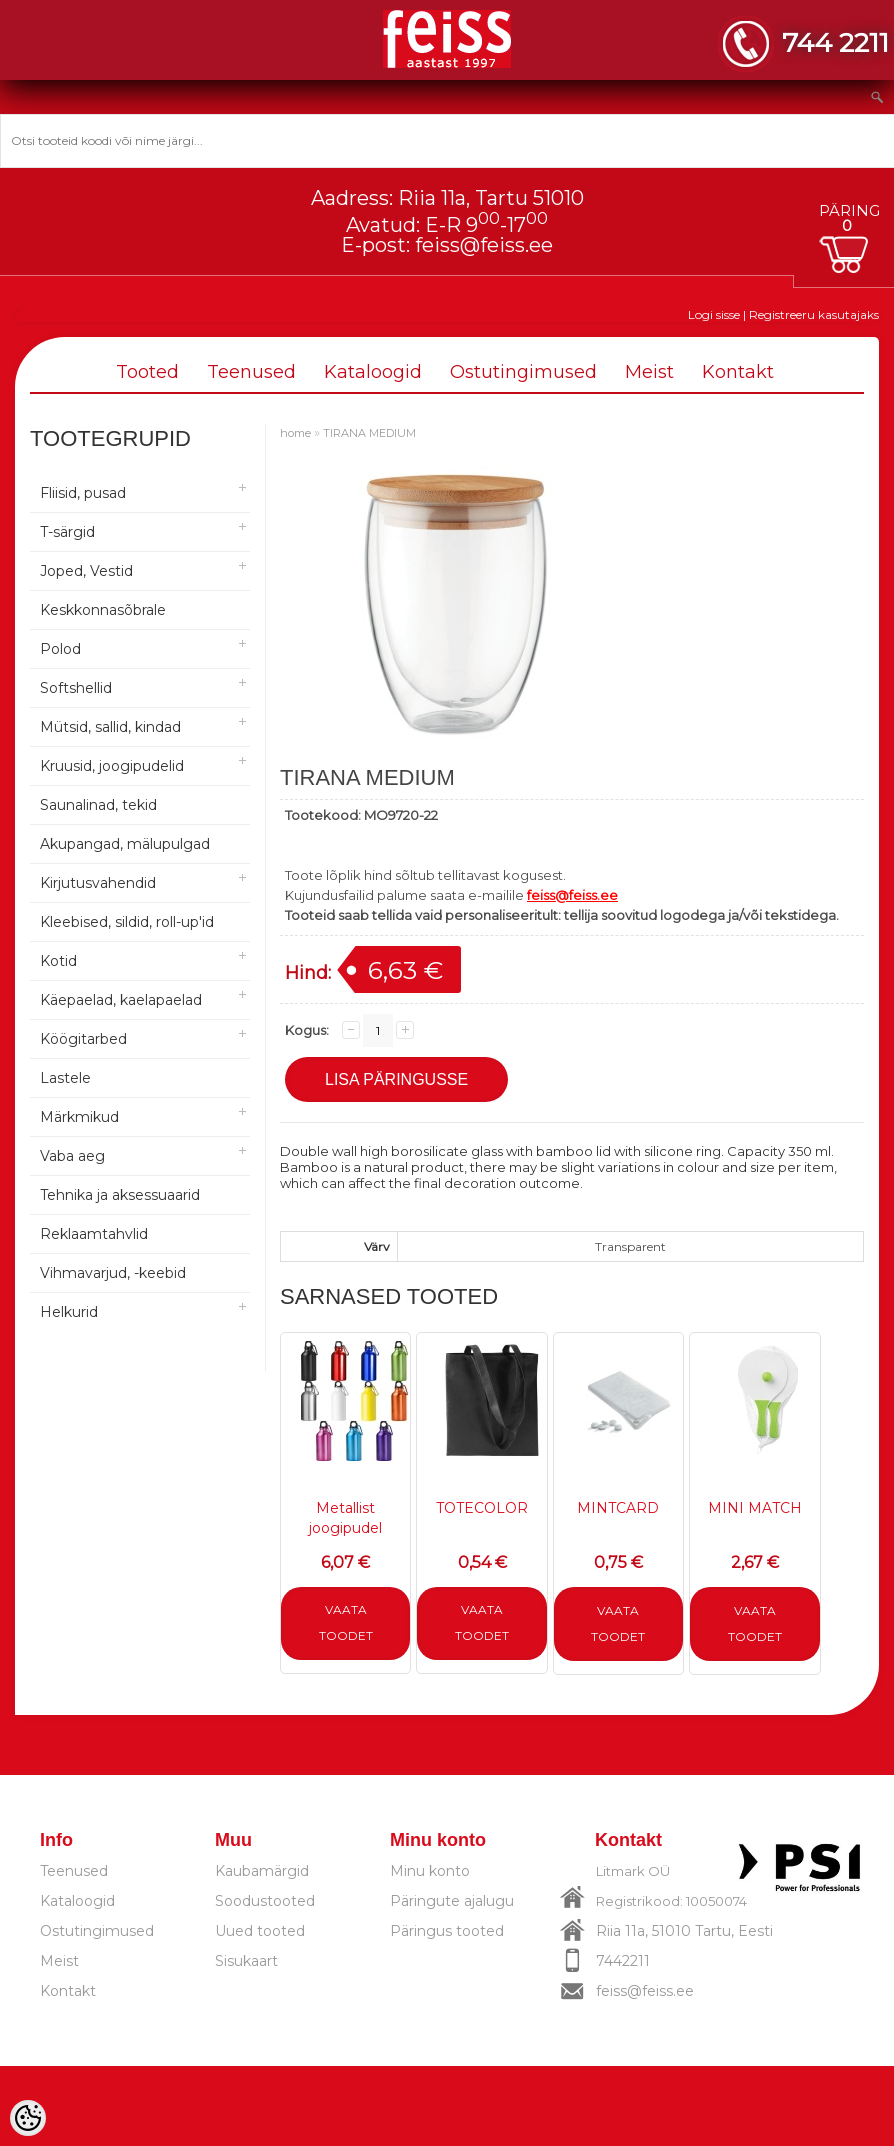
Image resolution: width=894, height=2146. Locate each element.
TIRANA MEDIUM (369, 433)
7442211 (623, 1961)
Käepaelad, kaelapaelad (121, 1000)
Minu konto (430, 1871)
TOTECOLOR (482, 1508)
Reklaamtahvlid (94, 1234)
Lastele (65, 1078)
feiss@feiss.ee (484, 245)
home (295, 433)
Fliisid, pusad (83, 493)
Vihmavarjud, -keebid (113, 1273)
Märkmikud (79, 1117)
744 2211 (835, 42)
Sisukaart (246, 1961)
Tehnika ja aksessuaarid (120, 1195)
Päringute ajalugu (452, 1901)
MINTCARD (618, 1508)
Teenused (251, 372)
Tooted (147, 372)
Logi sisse (714, 314)
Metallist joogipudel (345, 1518)
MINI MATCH (755, 1508)
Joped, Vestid (86, 571)
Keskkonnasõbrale (103, 610)
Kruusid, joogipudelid (112, 766)
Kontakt (738, 372)
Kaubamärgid (262, 1871)
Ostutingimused (523, 372)
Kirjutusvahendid (98, 883)
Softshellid (76, 688)
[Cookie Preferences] (28, 2118)
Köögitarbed (83, 1039)
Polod (60, 649)
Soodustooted (265, 1901)
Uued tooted (260, 1931)
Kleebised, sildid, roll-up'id (127, 922)
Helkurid (69, 1312)
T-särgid (67, 532)
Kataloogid (373, 372)
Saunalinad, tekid (98, 805)
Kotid (58, 961)
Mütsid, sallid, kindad (110, 727)
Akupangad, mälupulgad (125, 844)
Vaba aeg (72, 1156)
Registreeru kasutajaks (814, 314)
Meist (649, 372)
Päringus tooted (447, 1931)
